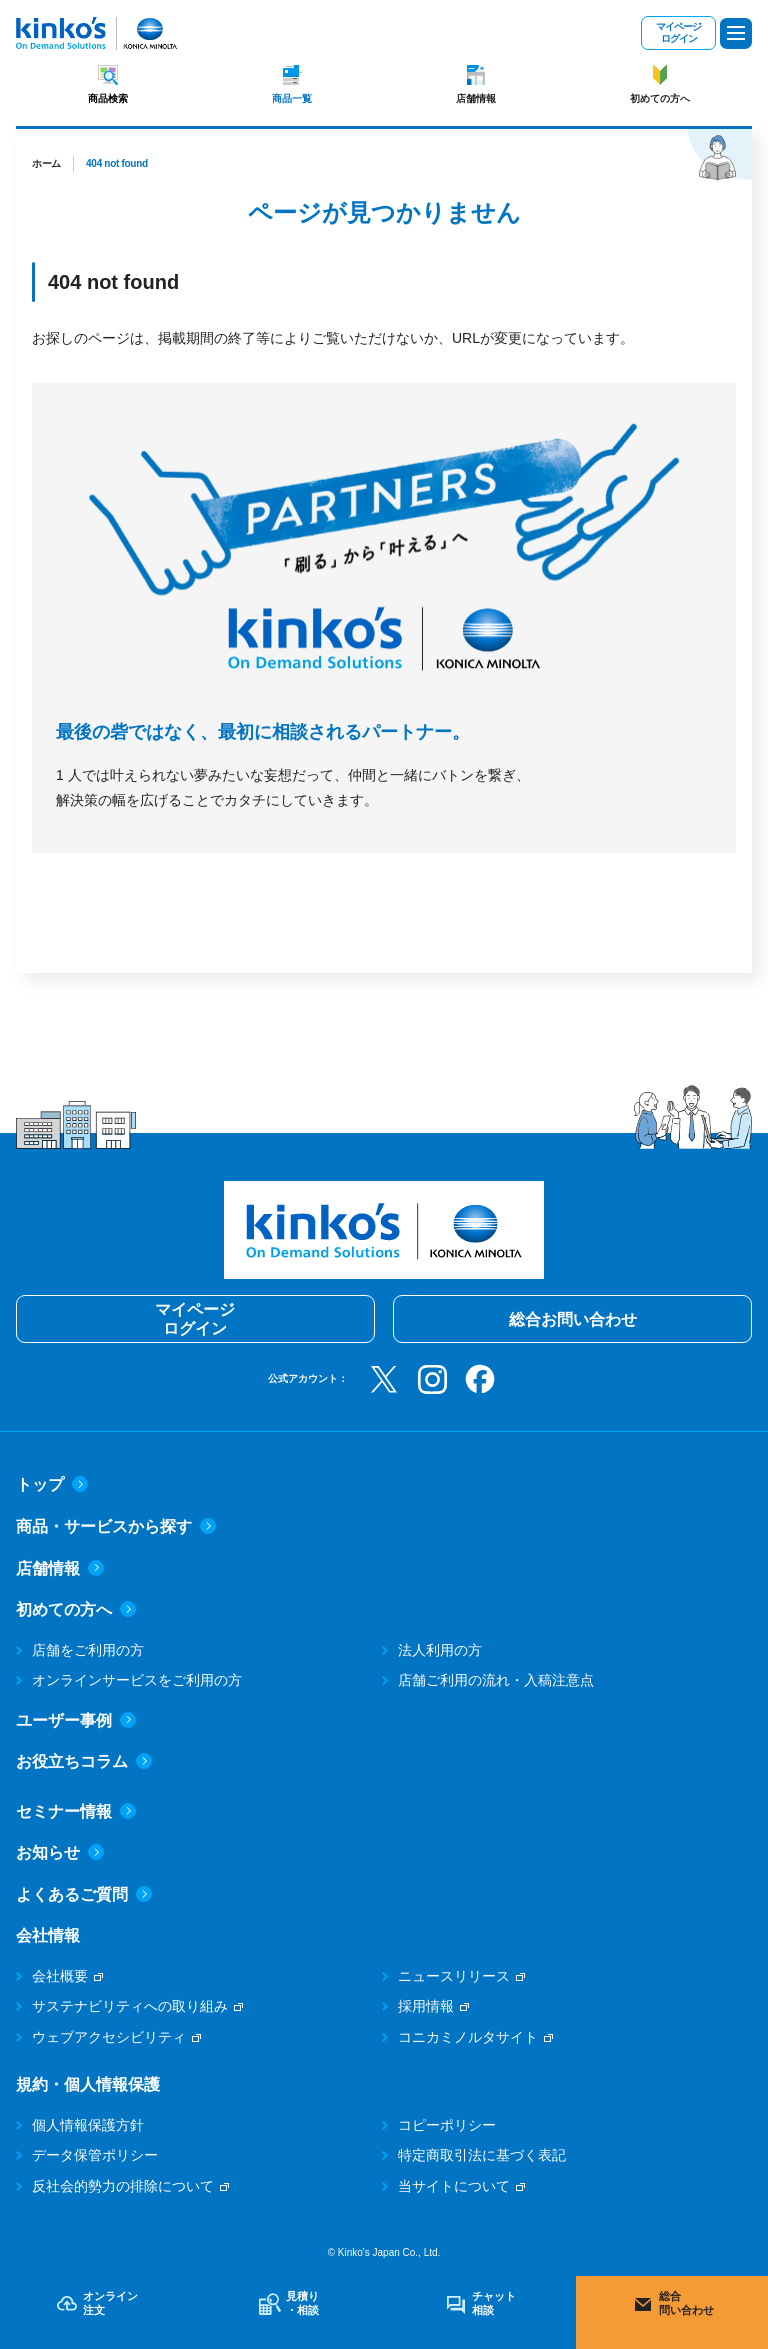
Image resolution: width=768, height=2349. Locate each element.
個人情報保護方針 (88, 2125)
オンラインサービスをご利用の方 (137, 1680)
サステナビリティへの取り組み (130, 2006)
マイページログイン (678, 32)
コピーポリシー (447, 2125)
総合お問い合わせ (573, 1319)
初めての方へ (660, 98)
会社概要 (60, 1976)
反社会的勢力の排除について (123, 2186)
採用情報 (426, 2006)
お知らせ (60, 1852)
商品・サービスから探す (116, 1526)
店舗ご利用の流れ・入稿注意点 (496, 1680)
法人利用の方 (440, 1650)
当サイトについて (454, 2186)
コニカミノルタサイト (468, 2037)
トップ (52, 1484)
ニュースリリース (454, 1976)
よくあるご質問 (84, 1894)
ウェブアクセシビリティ (109, 2037)
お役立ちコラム (84, 1761)
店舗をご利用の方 (88, 1650)
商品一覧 (292, 98)
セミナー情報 (76, 1811)
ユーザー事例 (76, 1720)
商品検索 (108, 98)
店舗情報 (476, 98)
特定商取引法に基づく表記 (482, 2155)
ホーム (46, 163)
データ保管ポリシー (95, 2155)
